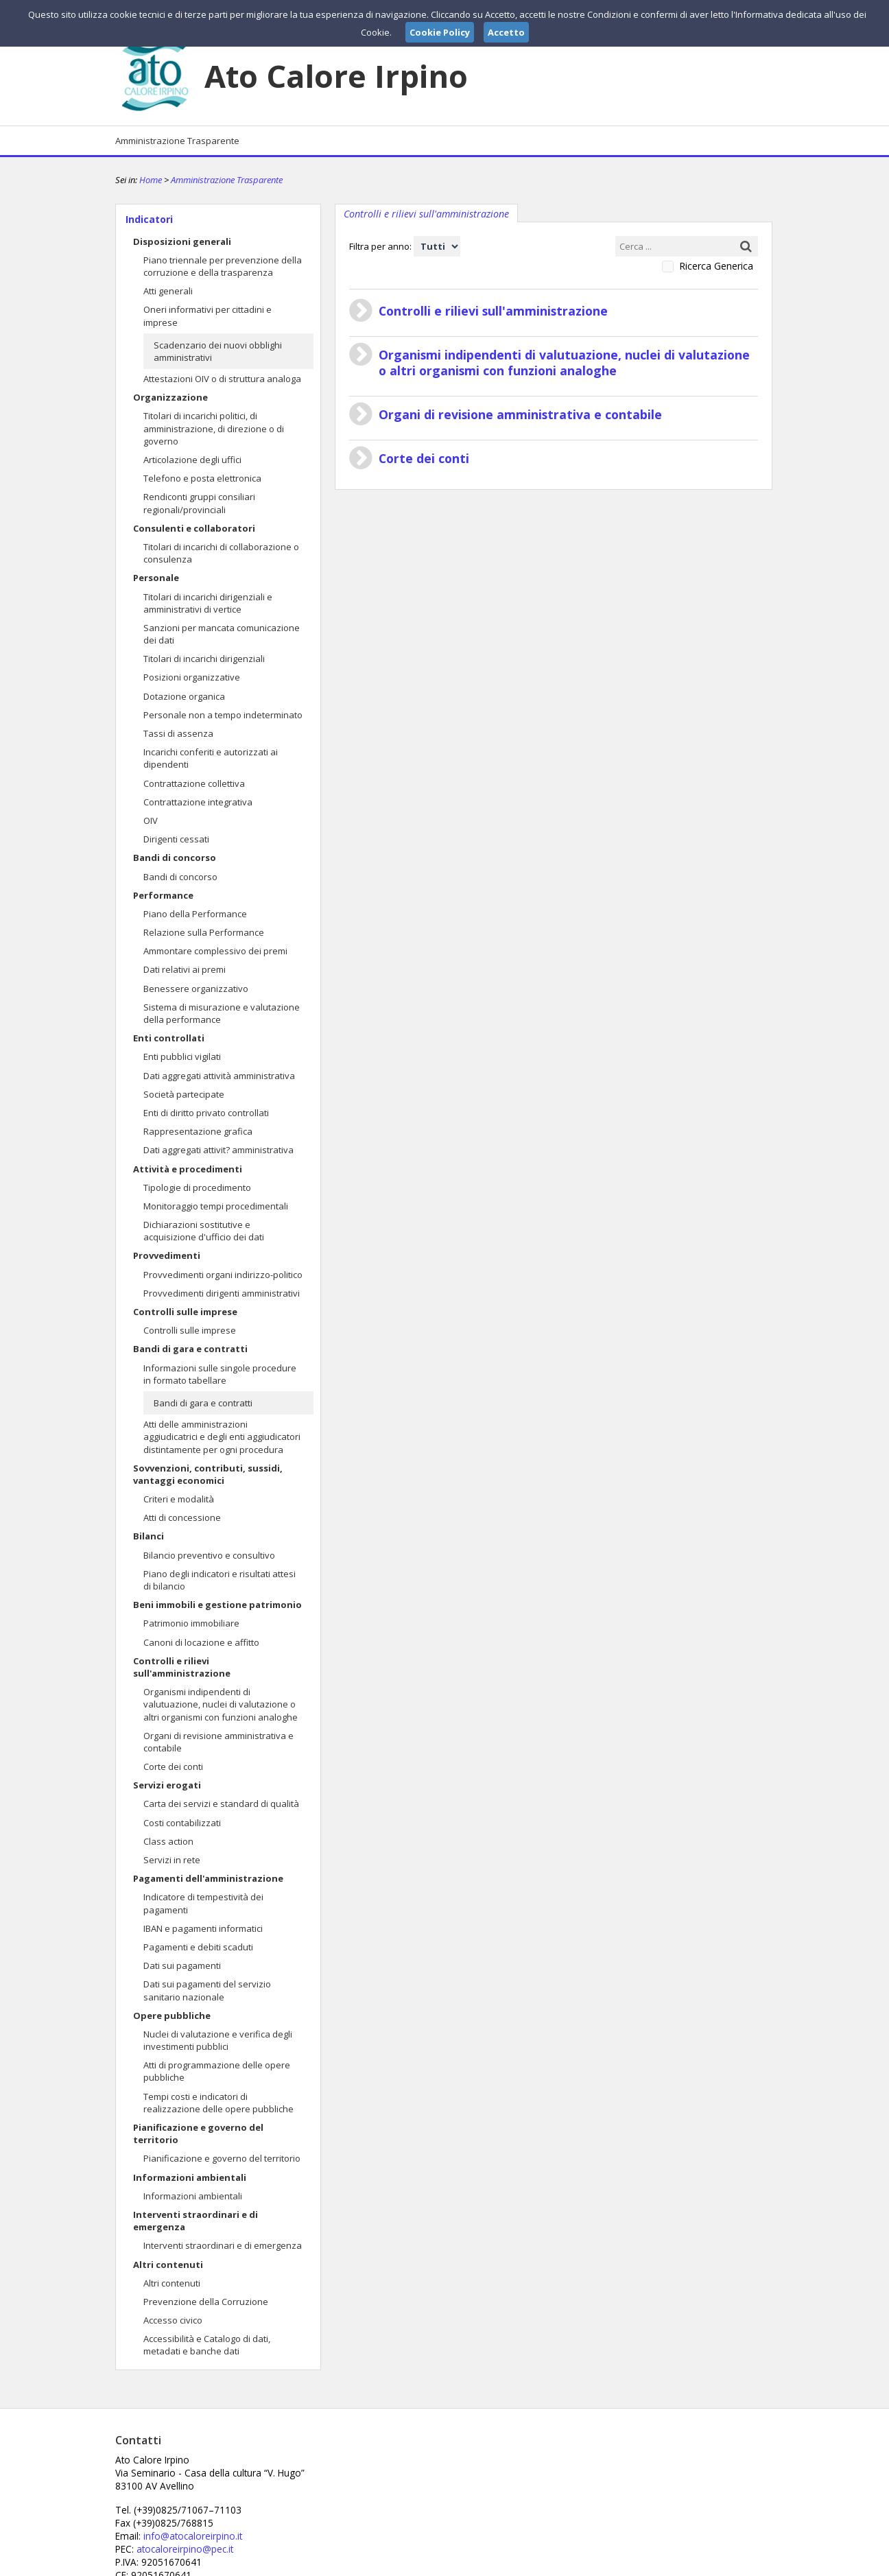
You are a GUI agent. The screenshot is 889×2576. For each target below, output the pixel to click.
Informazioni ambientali (189, 2177)
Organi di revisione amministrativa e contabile (218, 1741)
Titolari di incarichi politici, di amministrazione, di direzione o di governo (213, 428)
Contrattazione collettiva (194, 783)
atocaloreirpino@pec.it (405, 2496)
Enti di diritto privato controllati (206, 1113)
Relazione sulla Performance (203, 932)
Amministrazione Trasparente (177, 140)
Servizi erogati (167, 1785)
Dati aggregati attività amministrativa (219, 1076)
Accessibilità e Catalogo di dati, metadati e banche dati (206, 2344)
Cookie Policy (743, 2564)
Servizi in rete (171, 1860)
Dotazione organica (184, 696)
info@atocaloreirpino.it (412, 2484)
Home (150, 180)
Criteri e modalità (178, 1499)
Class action (168, 1841)
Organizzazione (170, 397)
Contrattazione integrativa (197, 802)
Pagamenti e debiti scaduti (198, 1947)
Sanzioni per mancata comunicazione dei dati (221, 634)
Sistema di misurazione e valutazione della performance (221, 1013)
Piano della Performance (195, 914)
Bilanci (148, 1536)
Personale (156, 577)
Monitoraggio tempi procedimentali (215, 1206)
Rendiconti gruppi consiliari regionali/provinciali (199, 503)
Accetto (506, 32)
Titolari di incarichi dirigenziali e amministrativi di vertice (207, 603)
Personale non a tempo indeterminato (223, 715)
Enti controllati (168, 1038)
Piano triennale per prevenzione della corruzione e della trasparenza (222, 266)
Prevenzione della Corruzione (205, 2301)
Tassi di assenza (178, 733)
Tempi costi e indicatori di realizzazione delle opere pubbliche (218, 2102)
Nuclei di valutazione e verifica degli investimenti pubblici (217, 2040)
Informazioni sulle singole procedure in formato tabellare (219, 1374)
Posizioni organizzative (191, 677)
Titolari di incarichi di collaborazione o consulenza (221, 553)
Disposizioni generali (182, 241)
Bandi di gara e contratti (190, 1349)
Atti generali (168, 291)
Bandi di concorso (174, 857)
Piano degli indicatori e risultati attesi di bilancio (219, 1580)
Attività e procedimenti (187, 1169)
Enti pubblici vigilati (182, 1056)
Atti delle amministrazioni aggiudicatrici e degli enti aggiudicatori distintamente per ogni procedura (221, 1436)
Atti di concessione (182, 1517)
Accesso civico (172, 2320)
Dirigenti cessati (176, 839)
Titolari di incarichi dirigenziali (204, 658)
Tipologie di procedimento (197, 1187)
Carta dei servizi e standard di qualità (221, 1803)
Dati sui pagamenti (182, 1965)
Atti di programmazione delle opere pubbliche (216, 2071)
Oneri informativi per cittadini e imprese (207, 315)
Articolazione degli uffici (192, 459)
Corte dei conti (173, 1766)
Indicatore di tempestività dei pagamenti (203, 1903)
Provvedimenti (166, 1255)
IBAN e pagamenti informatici (203, 1928)
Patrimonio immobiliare (191, 1623)
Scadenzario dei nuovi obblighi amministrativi (218, 351)
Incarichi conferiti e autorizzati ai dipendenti (210, 758)
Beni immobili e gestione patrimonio (217, 1604)
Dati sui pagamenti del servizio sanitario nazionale (207, 1990)
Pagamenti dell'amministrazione (208, 1878)
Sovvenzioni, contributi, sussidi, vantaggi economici (208, 1474)
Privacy (688, 2564)
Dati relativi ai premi (184, 969)
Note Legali (639, 2564)
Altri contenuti (168, 2264)
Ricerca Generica (716, 266)
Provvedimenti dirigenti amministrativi (221, 1293)
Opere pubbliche (172, 2015)
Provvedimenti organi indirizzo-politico (223, 1274)
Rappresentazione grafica (197, 1131)
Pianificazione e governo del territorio (198, 2133)
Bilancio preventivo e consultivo (209, 1555)
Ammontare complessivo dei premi (215, 951)
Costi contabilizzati (182, 1823)
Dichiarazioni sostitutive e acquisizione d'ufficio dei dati (203, 1230)
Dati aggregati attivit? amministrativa (218, 1150)
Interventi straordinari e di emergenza (195, 2220)
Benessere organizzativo (195, 988)
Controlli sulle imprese (185, 1311)
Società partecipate (183, 1094)
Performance (163, 895)
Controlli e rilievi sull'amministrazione (181, 1667)
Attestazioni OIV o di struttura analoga (222, 379)
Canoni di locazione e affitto (201, 1642)
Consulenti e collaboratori (194, 528)
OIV (150, 820)
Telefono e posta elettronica (202, 478)
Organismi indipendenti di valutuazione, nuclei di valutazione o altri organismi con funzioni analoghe (220, 1704)
